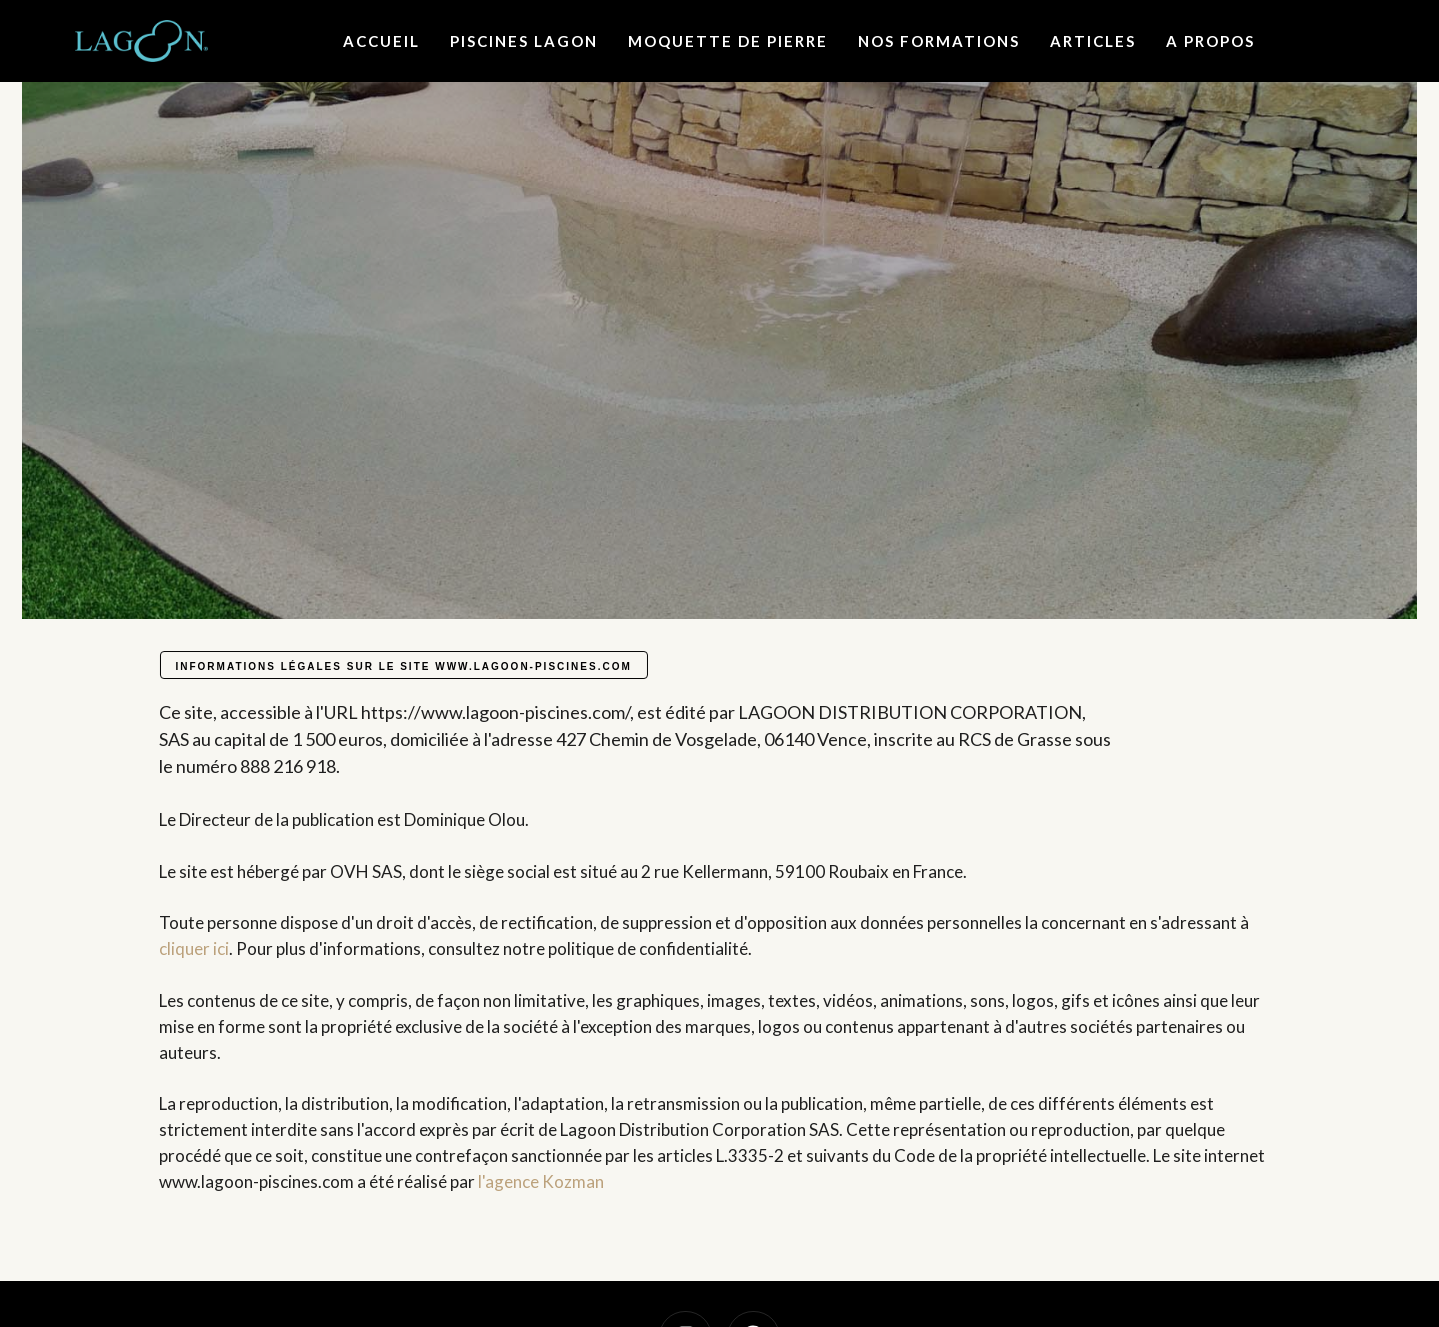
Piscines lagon (524, 41)
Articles (1093, 41)
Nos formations (939, 41)
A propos (1210, 41)
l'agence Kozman (541, 1182)
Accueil (381, 41)
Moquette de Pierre (728, 41)
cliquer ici (194, 949)
